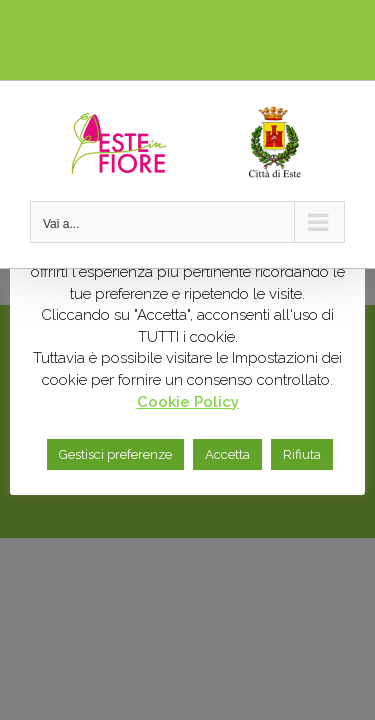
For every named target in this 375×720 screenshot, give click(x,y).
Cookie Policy (188, 402)
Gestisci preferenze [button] (115, 454)
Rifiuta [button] (302, 454)
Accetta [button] (227, 454)
